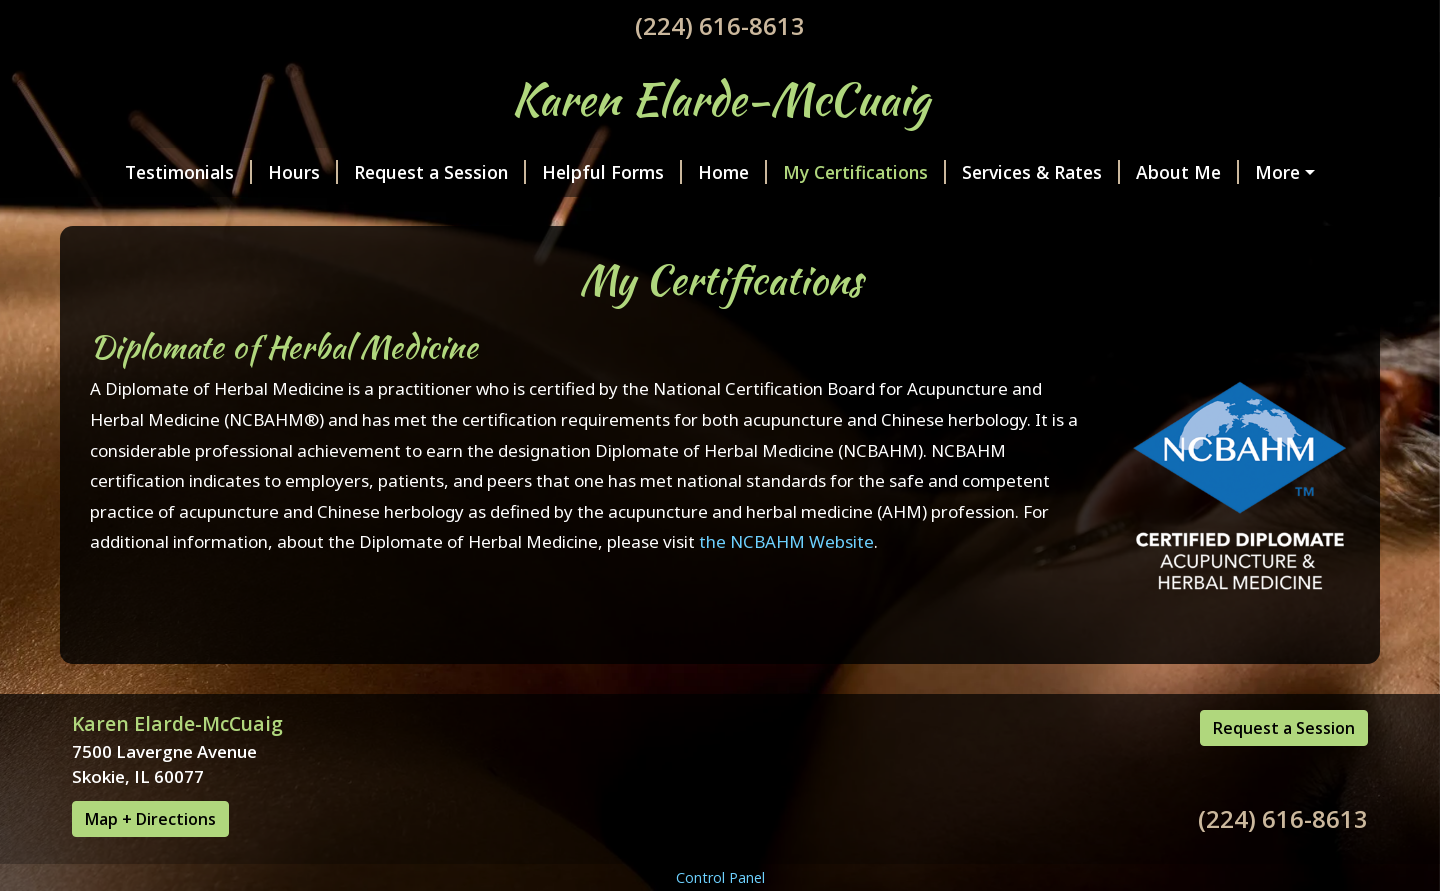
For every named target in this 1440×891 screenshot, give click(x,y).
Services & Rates (1004, 172)
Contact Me (137, 215)
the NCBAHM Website (786, 584)
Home (695, 172)
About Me (1150, 172)
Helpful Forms (575, 172)
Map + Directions (150, 861)
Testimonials (151, 172)
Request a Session (403, 172)
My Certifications (827, 172)
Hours (266, 172)
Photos (1257, 172)
